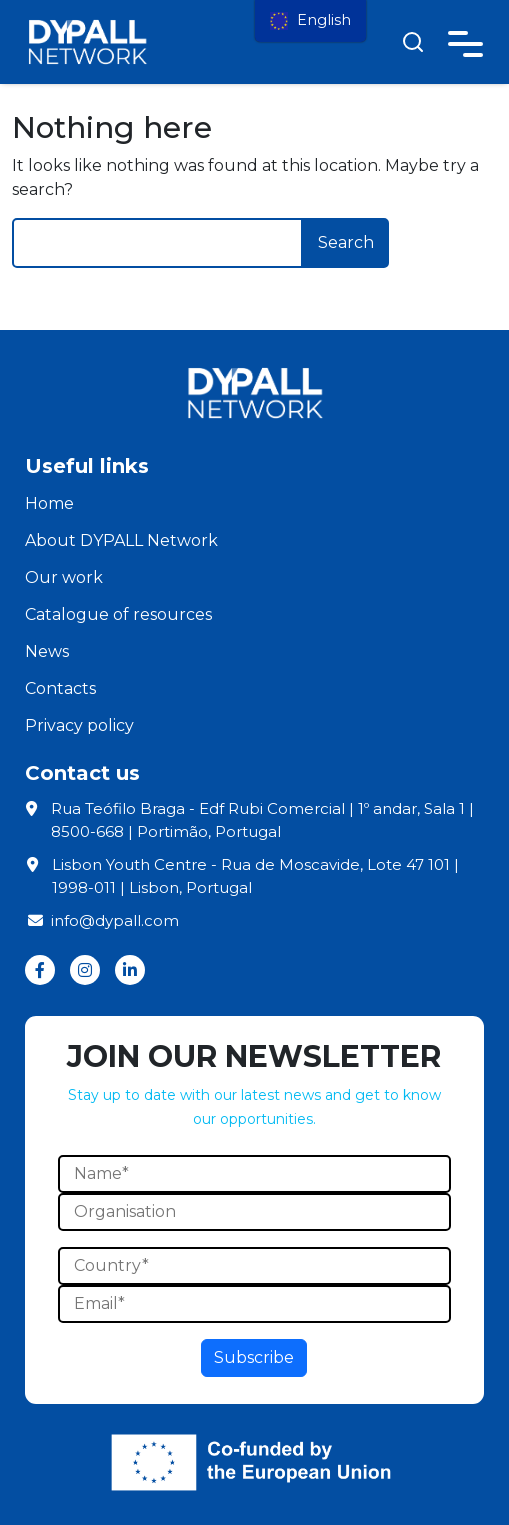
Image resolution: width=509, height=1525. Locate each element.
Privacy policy (79, 725)
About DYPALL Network (121, 540)
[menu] (310, 21)
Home (49, 503)
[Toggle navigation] (465, 40)
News (47, 651)
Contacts (60, 688)
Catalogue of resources (118, 614)
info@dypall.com (102, 920)
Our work (64, 577)
